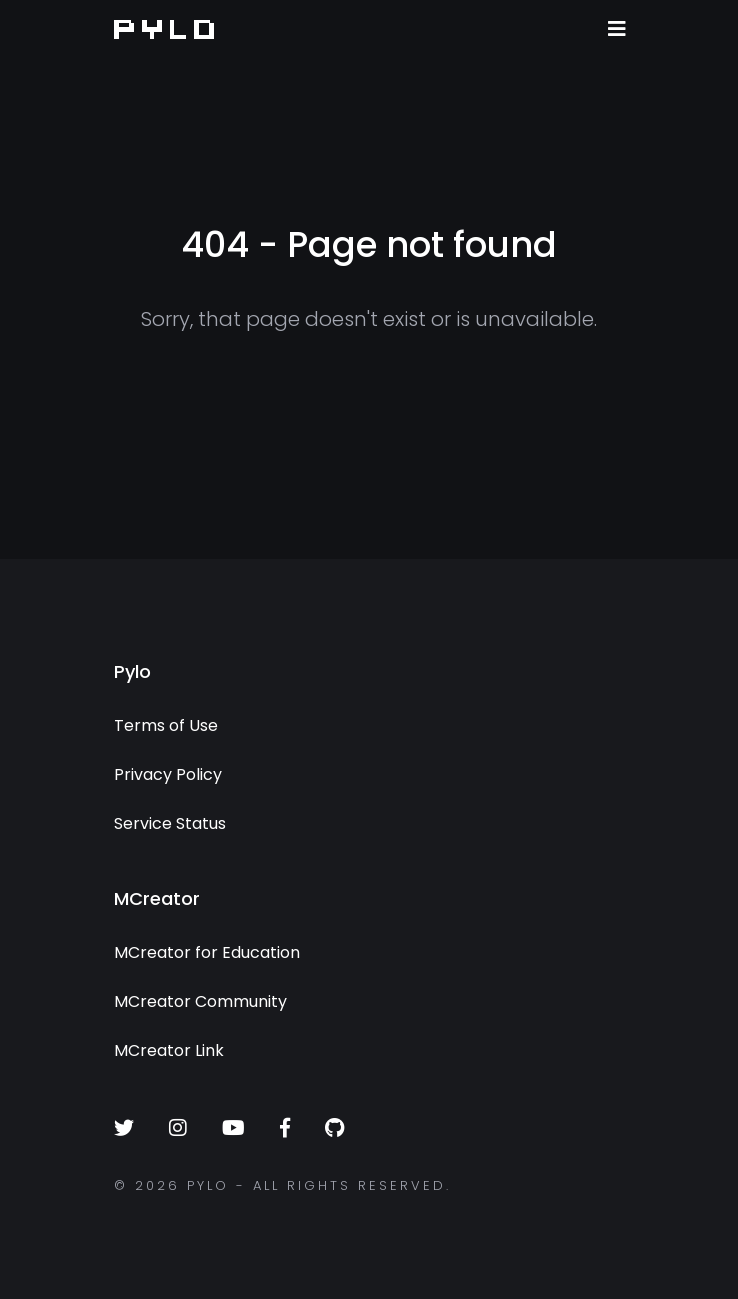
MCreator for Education (207, 952)
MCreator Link (169, 1050)
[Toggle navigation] (617, 29)
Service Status (170, 823)
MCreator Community (200, 1001)
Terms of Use (166, 725)
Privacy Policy (168, 774)
